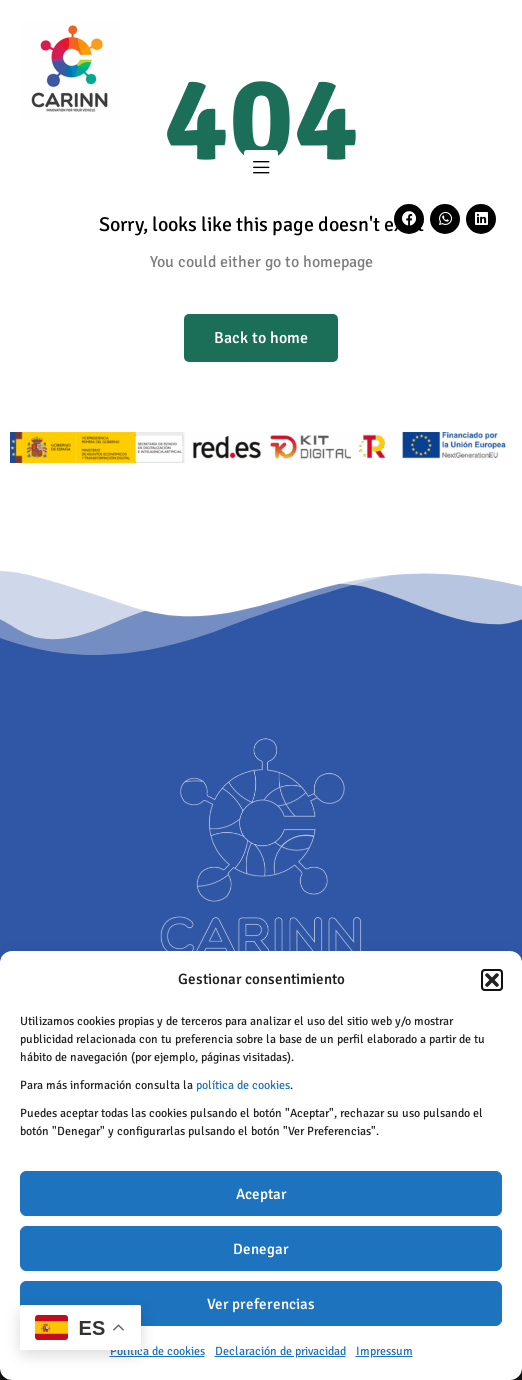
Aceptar (261, 1194)
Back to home (261, 338)
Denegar (261, 1249)
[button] (492, 980)
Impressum (384, 1351)
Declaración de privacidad (280, 1351)
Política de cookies (157, 1351)
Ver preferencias (261, 1304)
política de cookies (243, 1085)
